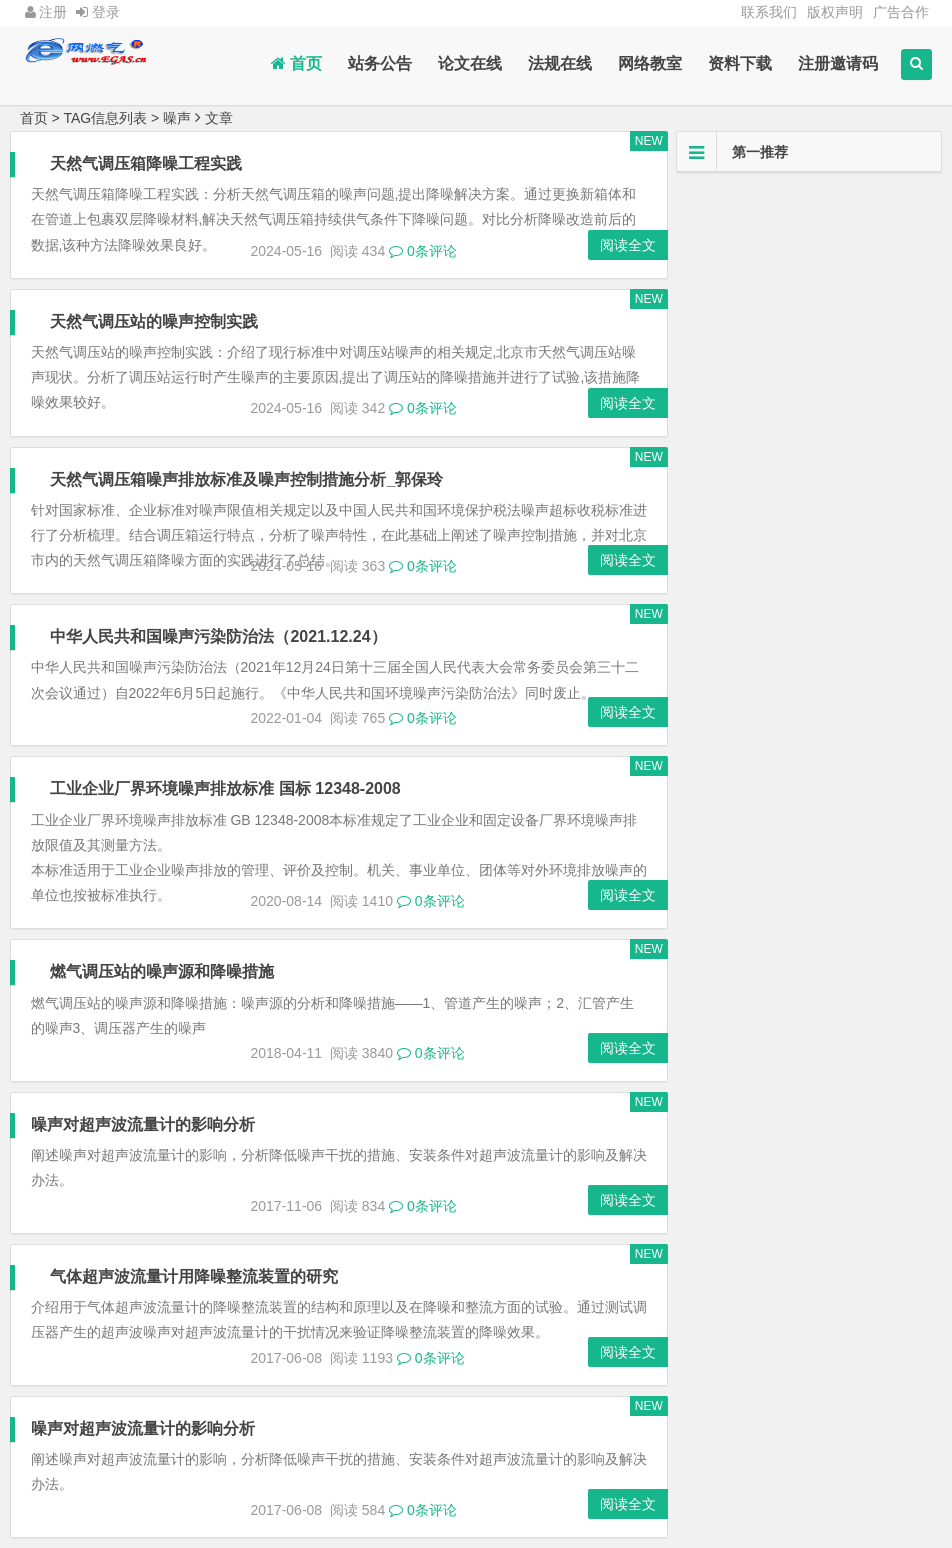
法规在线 (560, 63)
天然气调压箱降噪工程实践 (147, 163)
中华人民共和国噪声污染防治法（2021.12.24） (219, 636)
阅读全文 (626, 245)
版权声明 (835, 12)
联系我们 (769, 12)
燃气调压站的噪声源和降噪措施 (163, 971)
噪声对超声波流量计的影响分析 (143, 1124)
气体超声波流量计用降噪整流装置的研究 (195, 1276)
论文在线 (470, 63)
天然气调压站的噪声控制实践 (155, 321)
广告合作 (901, 12)
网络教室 (650, 63)
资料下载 (740, 63)
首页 (296, 63)
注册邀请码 (838, 63)
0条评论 (423, 251)
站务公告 (380, 63)
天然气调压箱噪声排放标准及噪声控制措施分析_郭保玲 (247, 479)
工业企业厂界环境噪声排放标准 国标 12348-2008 (226, 788)
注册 (46, 12)
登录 (98, 12)
